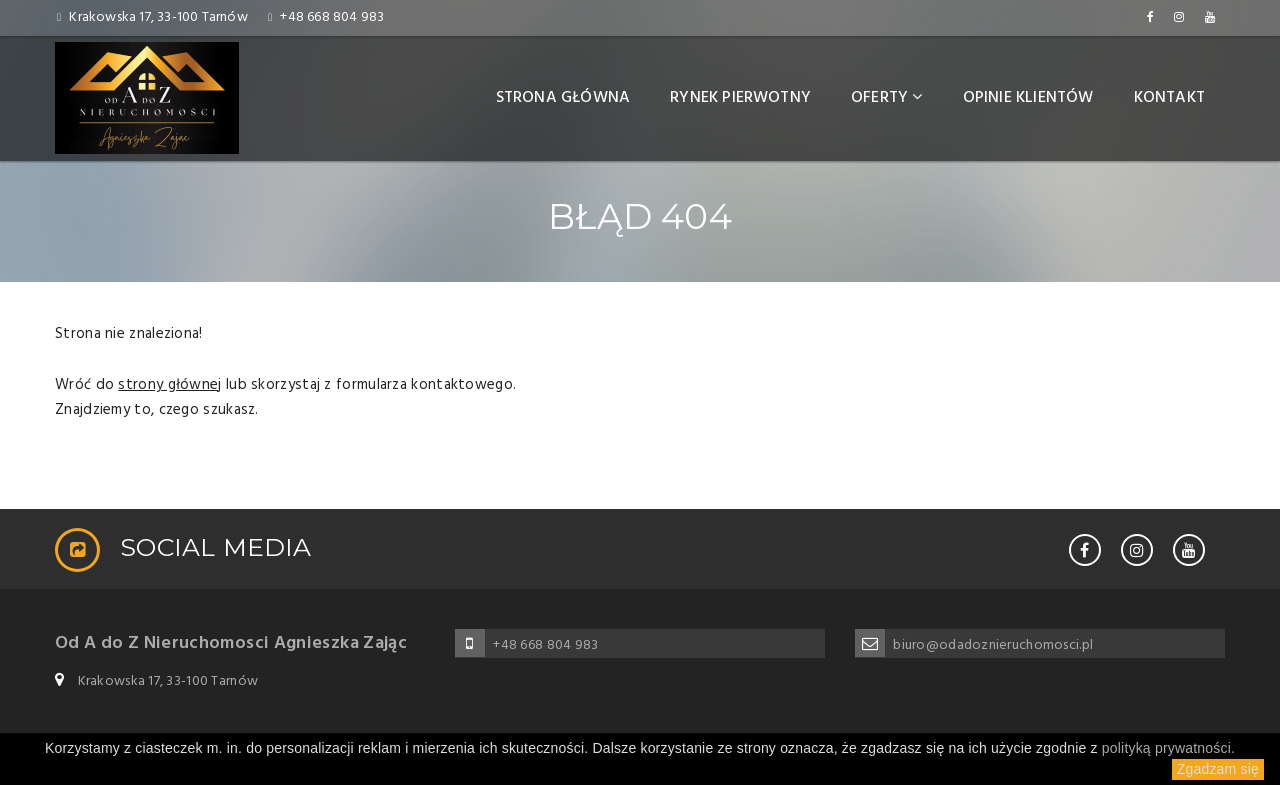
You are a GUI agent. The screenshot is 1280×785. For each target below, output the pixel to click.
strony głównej (169, 385)
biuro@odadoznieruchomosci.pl (993, 645)
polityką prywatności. (1168, 748)
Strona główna (563, 98)
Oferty (887, 98)
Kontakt (1169, 98)
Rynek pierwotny (740, 98)
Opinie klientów (1028, 98)
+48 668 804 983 (332, 17)
